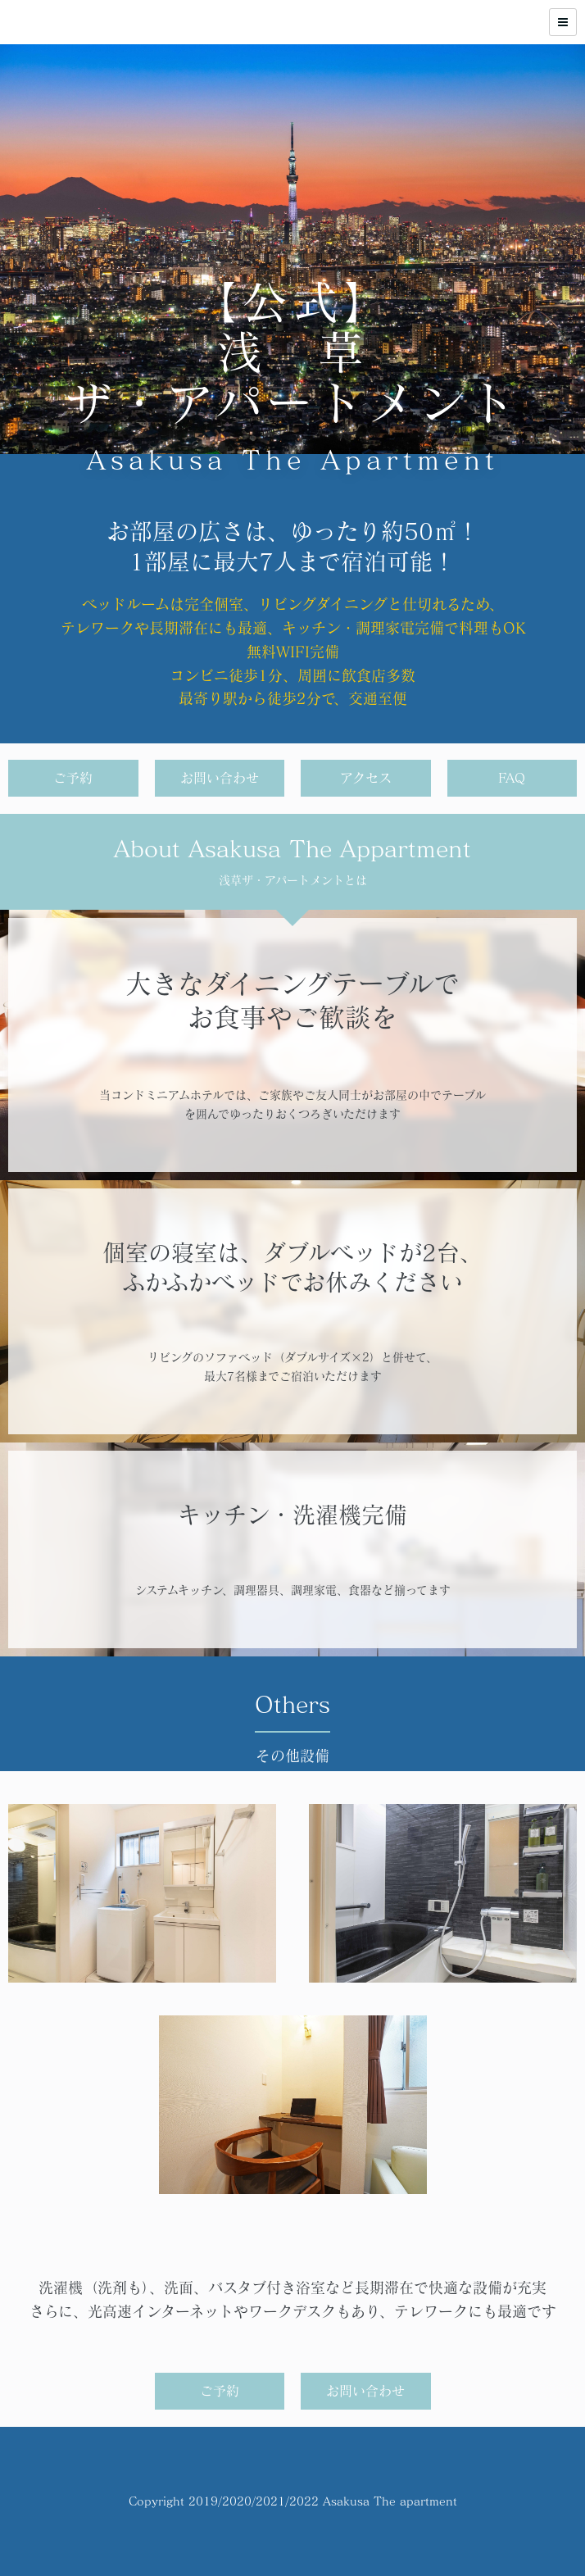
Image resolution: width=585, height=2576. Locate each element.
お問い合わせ (219, 777)
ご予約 (73, 777)
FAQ (511, 777)
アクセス (366, 777)
